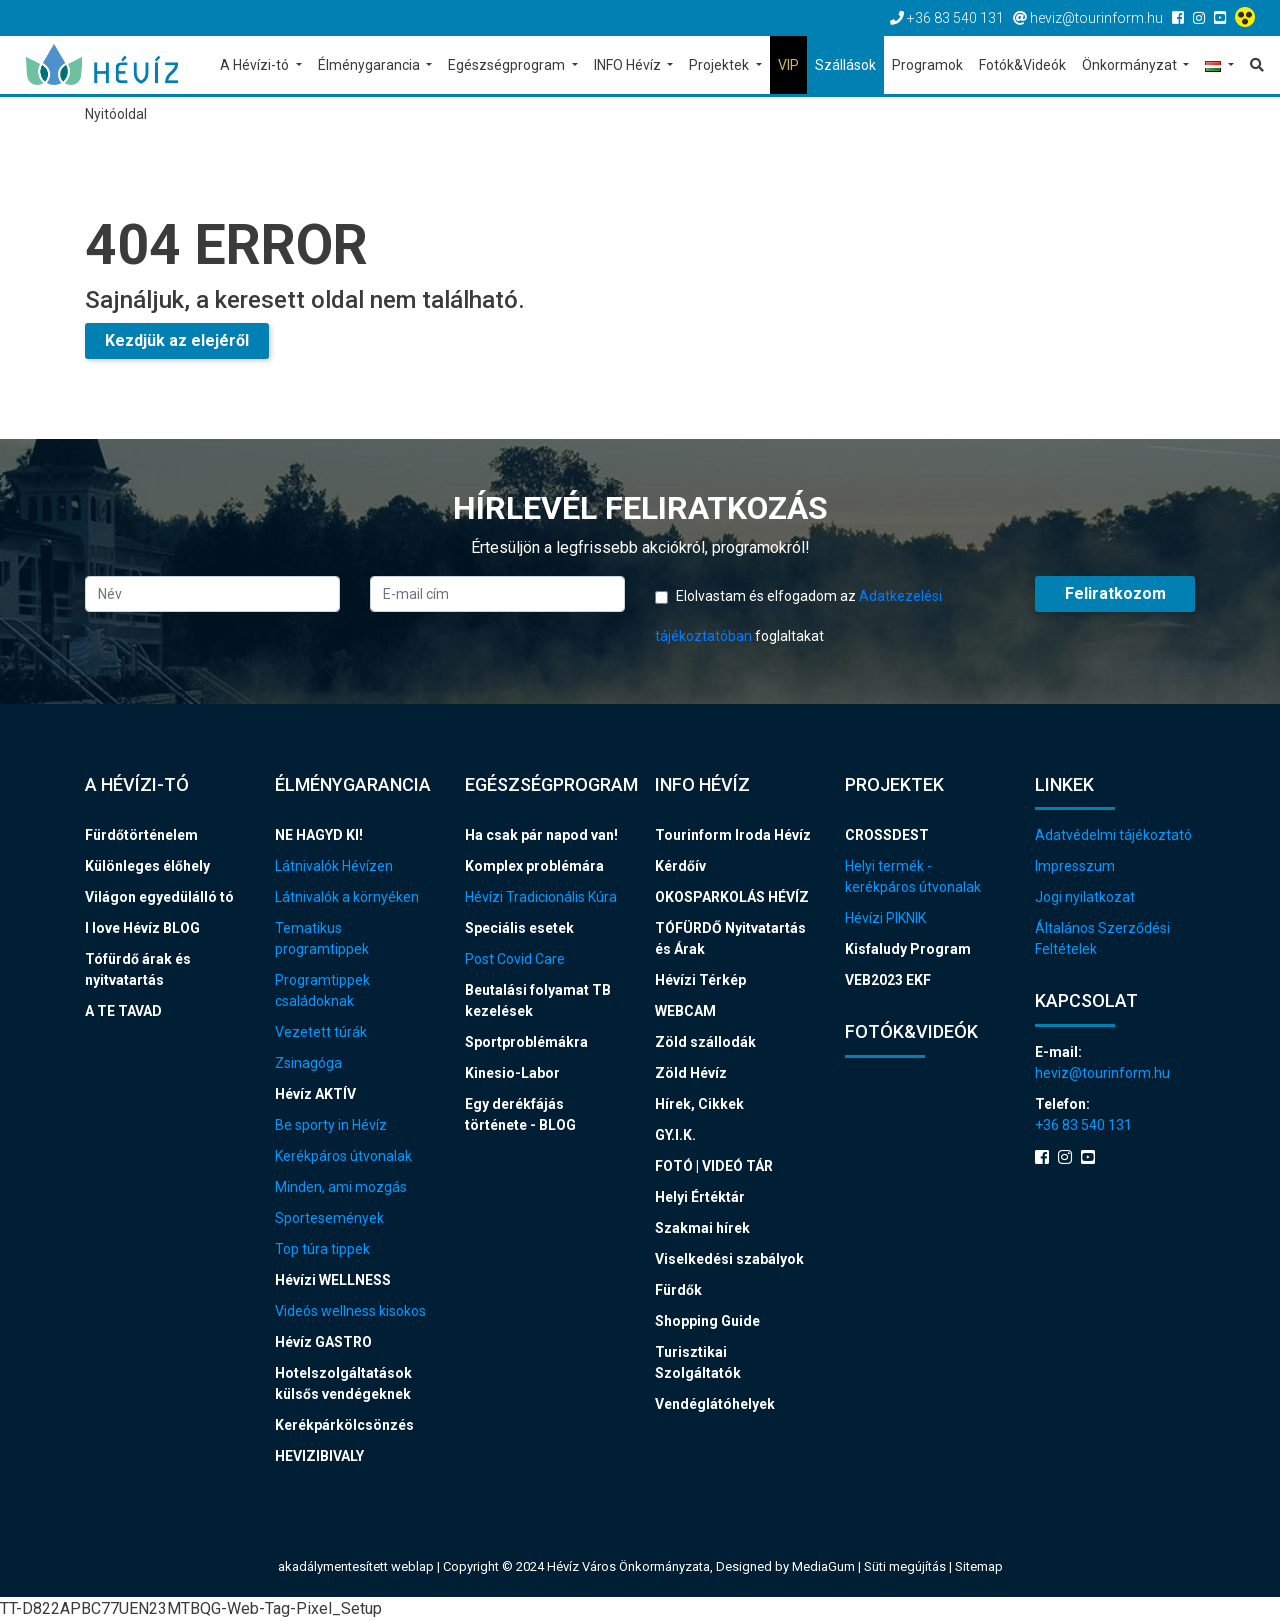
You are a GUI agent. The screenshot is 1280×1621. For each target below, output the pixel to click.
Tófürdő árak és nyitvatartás (138, 969)
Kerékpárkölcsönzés (344, 1425)
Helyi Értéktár (700, 1197)
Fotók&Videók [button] (1022, 65)
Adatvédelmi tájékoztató (1113, 835)
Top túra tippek (322, 1249)
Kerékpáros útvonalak (343, 1156)
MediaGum (823, 1566)
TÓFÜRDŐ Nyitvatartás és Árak (730, 938)
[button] (1219, 66)
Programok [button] (927, 65)
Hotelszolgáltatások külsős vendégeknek (343, 1383)
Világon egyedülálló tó (159, 897)
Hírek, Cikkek (699, 1104)
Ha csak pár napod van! (541, 835)
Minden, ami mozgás (341, 1187)
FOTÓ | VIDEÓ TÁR (714, 1166)
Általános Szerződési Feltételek (1102, 938)
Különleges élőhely (147, 866)
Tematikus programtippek (322, 938)
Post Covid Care (515, 959)
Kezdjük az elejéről (177, 340)
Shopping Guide (707, 1321)
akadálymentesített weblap (356, 1566)
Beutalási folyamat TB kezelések (538, 1000)
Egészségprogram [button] (508, 65)
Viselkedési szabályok (729, 1259)
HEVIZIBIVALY (319, 1456)
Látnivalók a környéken (347, 897)
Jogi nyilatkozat (1085, 897)
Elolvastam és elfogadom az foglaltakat (798, 616)
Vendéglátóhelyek (715, 1404)
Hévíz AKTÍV (315, 1094)
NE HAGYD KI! (319, 835)
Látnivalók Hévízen (334, 866)
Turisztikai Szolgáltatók (698, 1362)
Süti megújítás (906, 1566)
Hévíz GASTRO (323, 1342)
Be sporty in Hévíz (331, 1125)
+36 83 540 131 (1083, 1125)
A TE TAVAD (123, 1011)
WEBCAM (685, 1011)
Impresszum (1075, 866)
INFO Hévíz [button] (629, 65)
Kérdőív (680, 866)
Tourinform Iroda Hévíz (733, 835)
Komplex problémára (534, 866)
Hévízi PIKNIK (885, 918)
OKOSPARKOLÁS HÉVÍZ (732, 897)
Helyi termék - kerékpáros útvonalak (913, 876)
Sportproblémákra (526, 1042)
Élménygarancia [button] (370, 65)
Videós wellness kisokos (350, 1311)
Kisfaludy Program (908, 949)
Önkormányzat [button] (1131, 65)
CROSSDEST (887, 835)
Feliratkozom (1115, 593)
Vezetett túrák (321, 1032)
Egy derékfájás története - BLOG (520, 1114)
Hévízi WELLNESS (333, 1280)
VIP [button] (788, 65)
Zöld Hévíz (691, 1073)
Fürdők (678, 1290)
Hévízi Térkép (700, 980)
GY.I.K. (675, 1135)
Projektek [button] (720, 65)
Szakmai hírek (702, 1228)
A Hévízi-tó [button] (256, 65)
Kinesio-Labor (512, 1073)
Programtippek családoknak (322, 990)
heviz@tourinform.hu (1102, 1073)
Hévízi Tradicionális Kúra (541, 897)
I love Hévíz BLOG (142, 928)
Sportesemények (329, 1218)
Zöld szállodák (705, 1042)
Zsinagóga (308, 1063)
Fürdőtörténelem (141, 835)
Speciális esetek (519, 928)
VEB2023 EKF (888, 980)
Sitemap (979, 1566)
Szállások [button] (845, 65)
